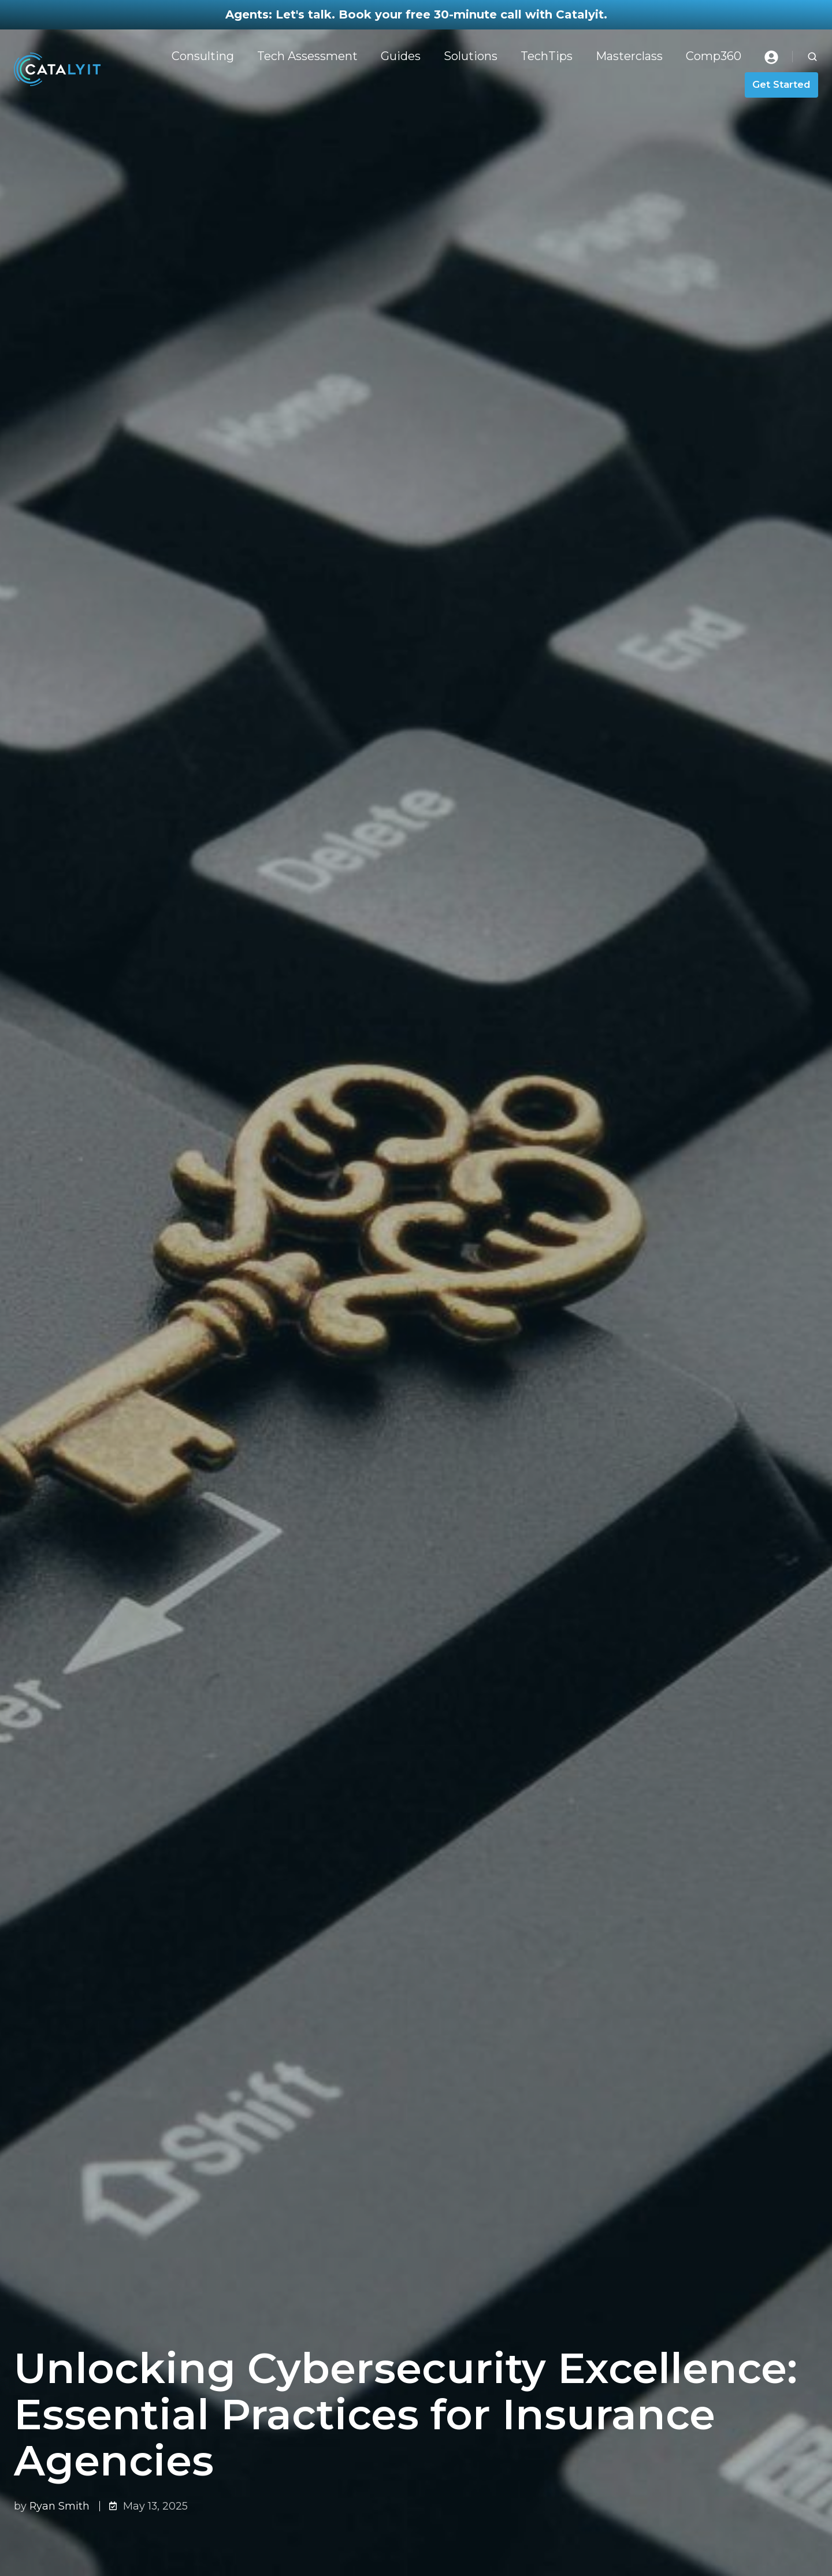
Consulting (203, 56)
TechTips (547, 56)
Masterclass (629, 56)
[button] (812, 56)
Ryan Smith (59, 2506)
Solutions (470, 56)
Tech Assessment (307, 56)
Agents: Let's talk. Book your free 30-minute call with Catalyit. (416, 14)
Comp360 (713, 56)
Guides (401, 56)
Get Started (781, 84)
